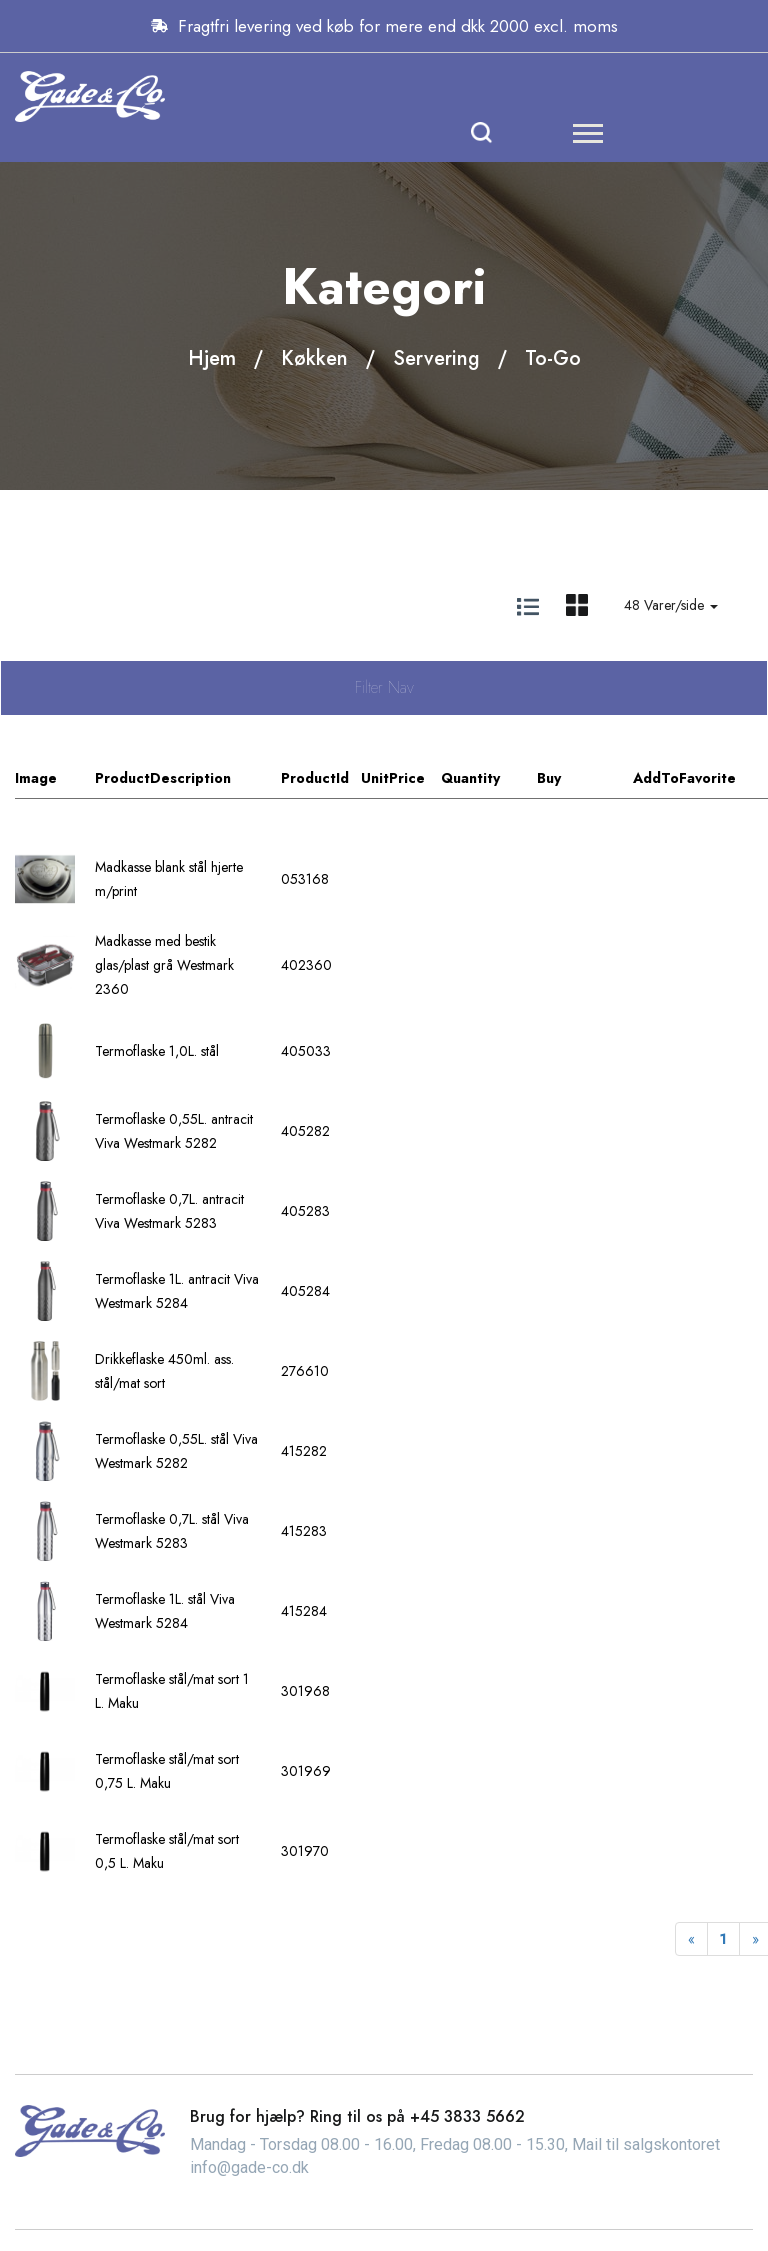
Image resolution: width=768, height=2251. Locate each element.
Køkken (314, 358)
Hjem (212, 358)
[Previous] (691, 1939)
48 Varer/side (671, 605)
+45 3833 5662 (467, 2116)
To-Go (553, 358)
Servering (436, 358)
